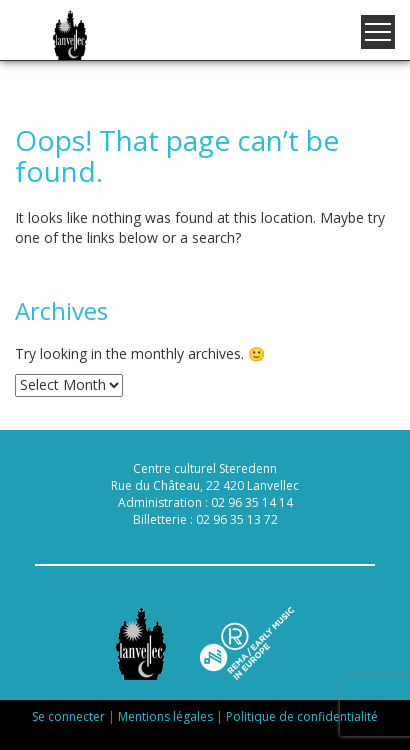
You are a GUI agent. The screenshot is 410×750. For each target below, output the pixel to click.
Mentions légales (165, 716)
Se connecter (68, 716)
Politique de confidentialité (302, 716)
